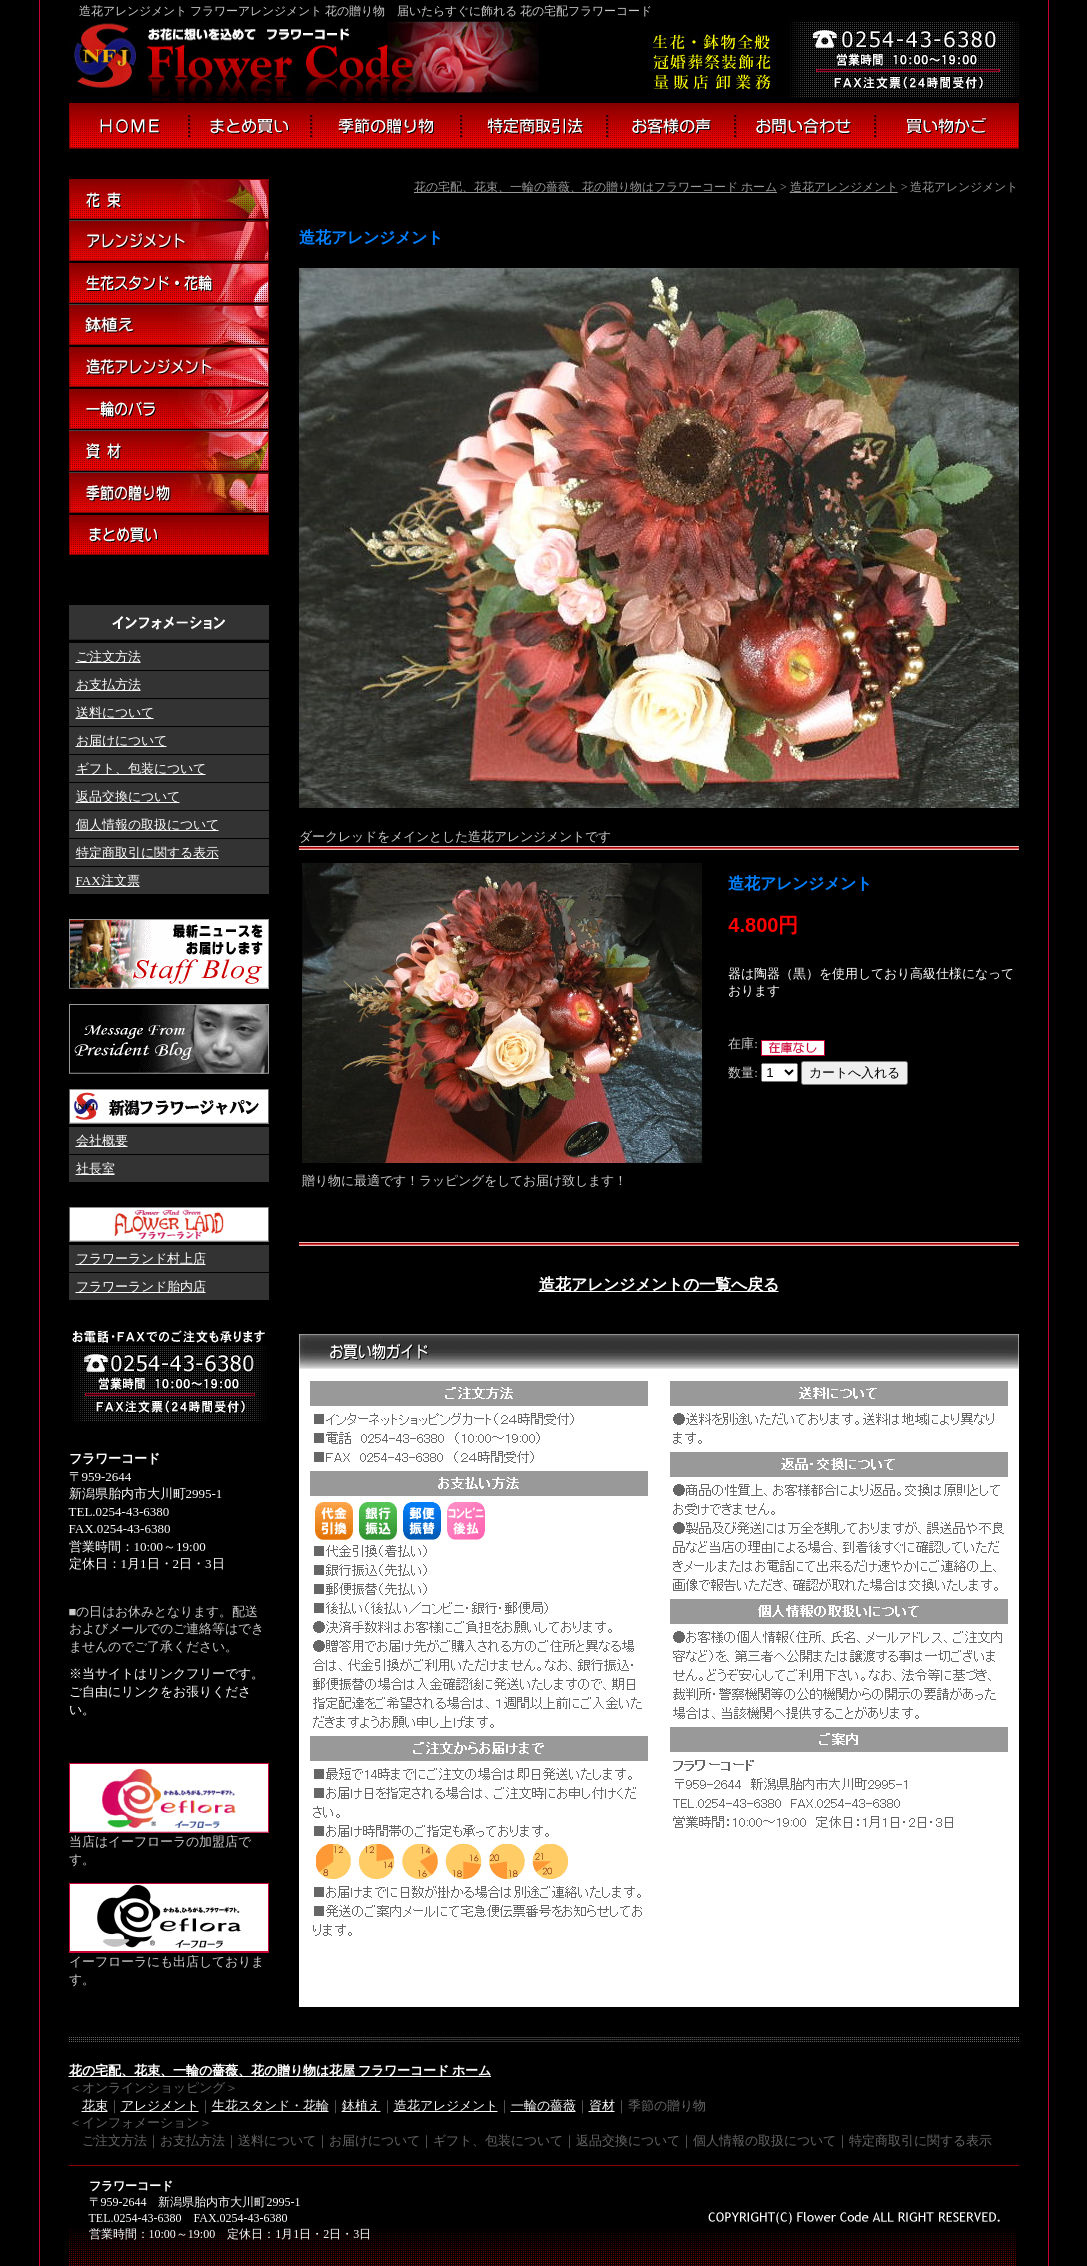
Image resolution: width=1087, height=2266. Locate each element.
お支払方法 (108, 684)
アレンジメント (169, 242)
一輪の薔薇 (543, 2105)
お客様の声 (671, 126)
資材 (169, 452)
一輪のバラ (169, 410)
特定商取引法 (534, 126)
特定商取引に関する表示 (147, 852)
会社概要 (102, 1140)
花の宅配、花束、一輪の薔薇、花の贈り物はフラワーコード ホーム (595, 187)
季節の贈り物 (386, 126)
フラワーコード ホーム (128, 126)
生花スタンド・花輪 (169, 284)
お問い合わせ (805, 126)
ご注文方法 (108, 656)
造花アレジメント (446, 2105)
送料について (115, 712)
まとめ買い (250, 126)
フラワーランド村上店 (141, 1258)
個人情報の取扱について (147, 824)
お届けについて (121, 740)
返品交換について (128, 796)
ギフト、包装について (141, 768)
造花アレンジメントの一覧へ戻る (659, 1284)
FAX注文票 (108, 880)
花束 (169, 200)
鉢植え (169, 326)
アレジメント (160, 2105)
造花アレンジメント (844, 187)
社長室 (95, 1168)
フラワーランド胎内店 (141, 1286)
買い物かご (948, 126)
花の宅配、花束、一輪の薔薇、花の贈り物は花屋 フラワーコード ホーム (280, 2070)
